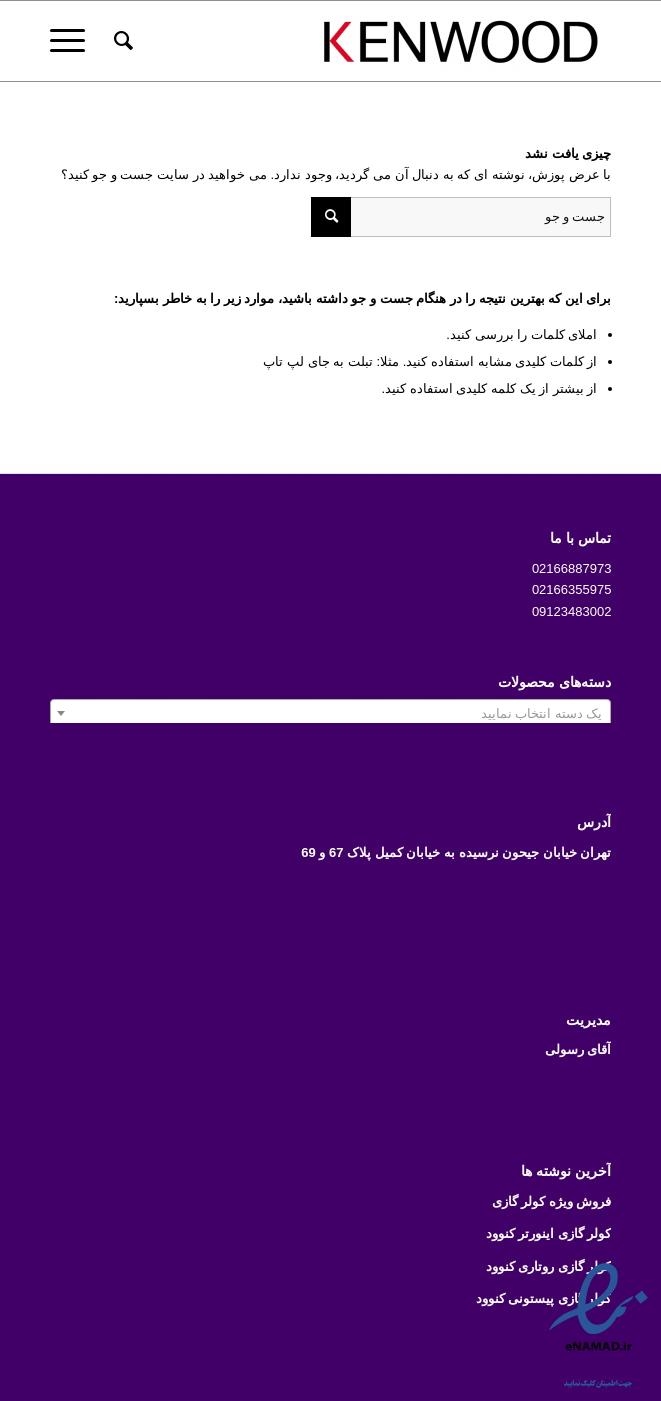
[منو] (74, 41)
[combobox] (331, 713)
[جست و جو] (120, 41)
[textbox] (331, 714)
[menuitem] (120, 41)
